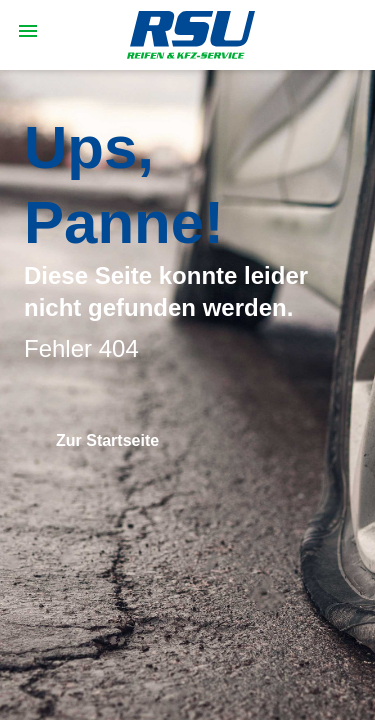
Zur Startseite (107, 440)
